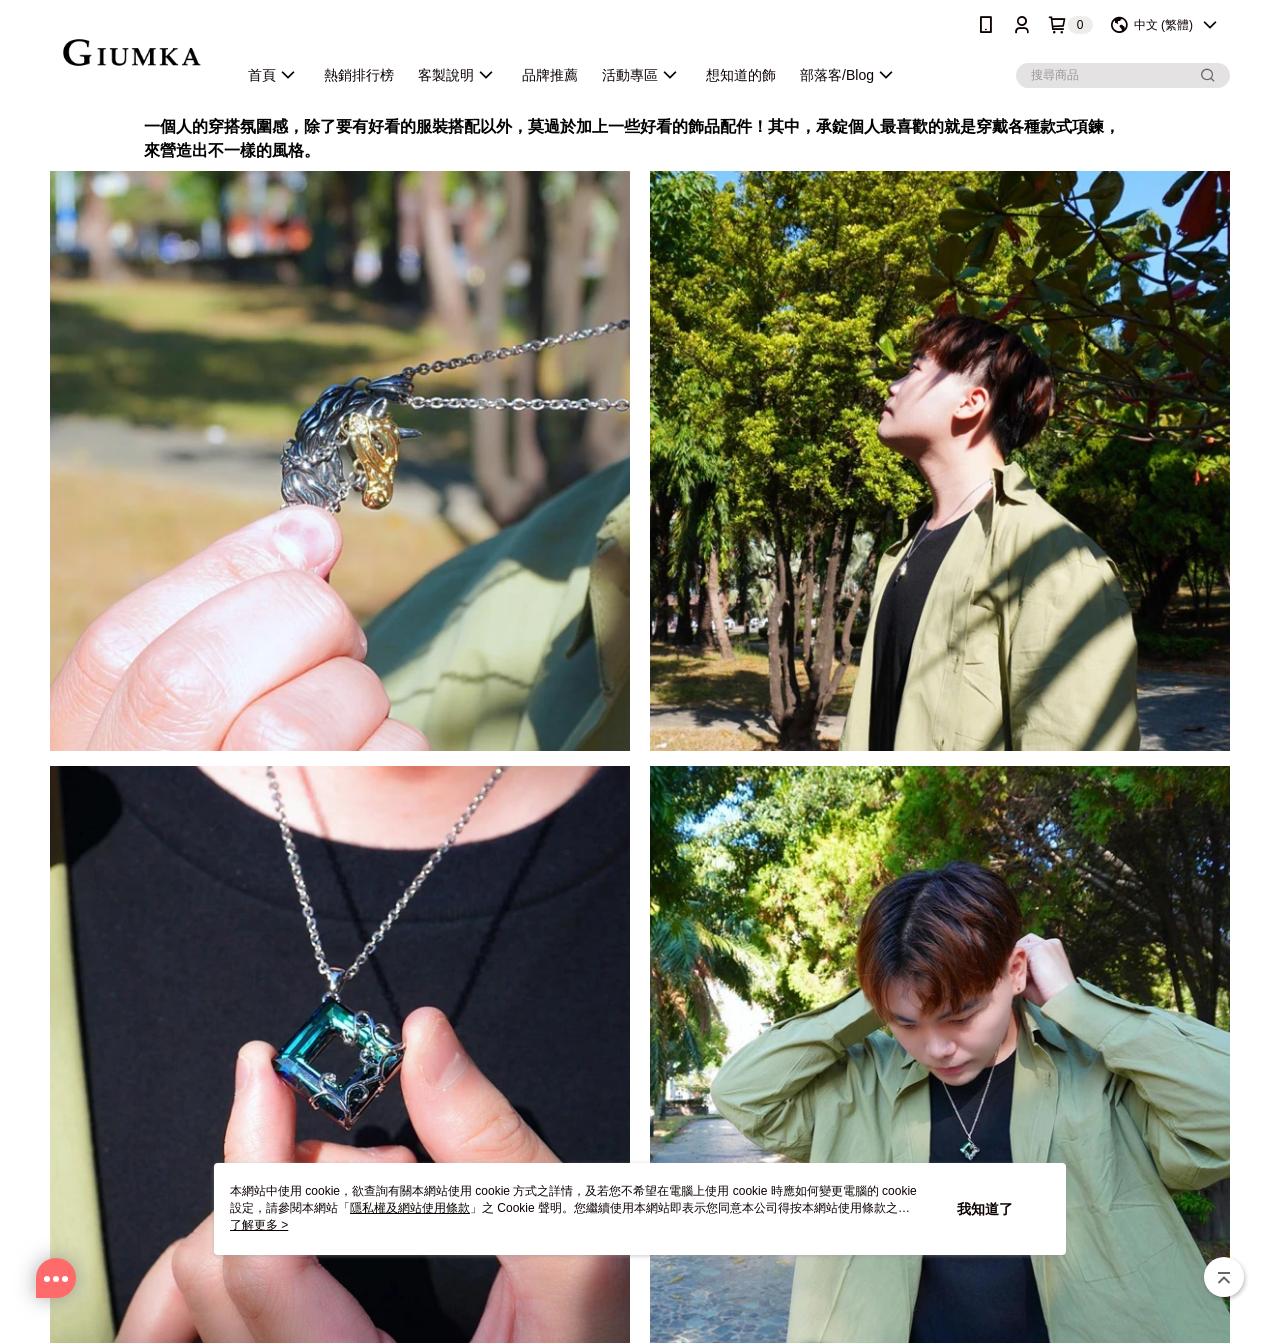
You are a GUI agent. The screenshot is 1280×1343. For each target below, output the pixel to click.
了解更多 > (259, 1225)
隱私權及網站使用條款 (410, 1208)
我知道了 (985, 1209)
